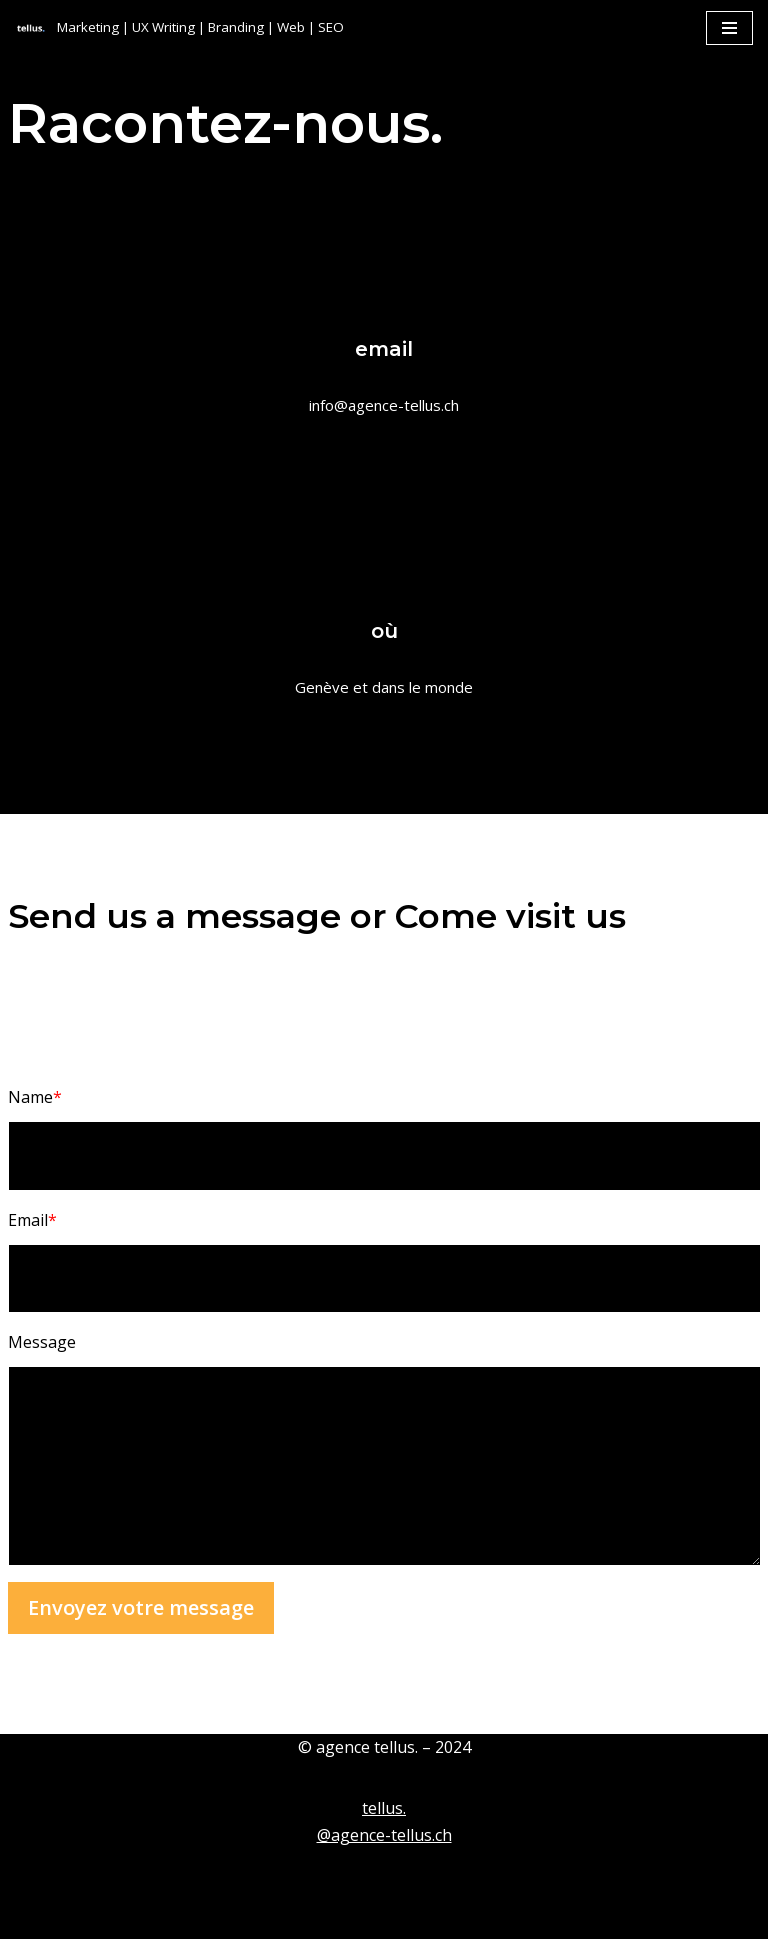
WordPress (214, 1875)
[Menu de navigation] (729, 28)
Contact (123, 1918)
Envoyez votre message (141, 1607)
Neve (34, 1875)
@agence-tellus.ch (384, 1835)
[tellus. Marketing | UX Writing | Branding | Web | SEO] (179, 27)
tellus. (384, 1808)
